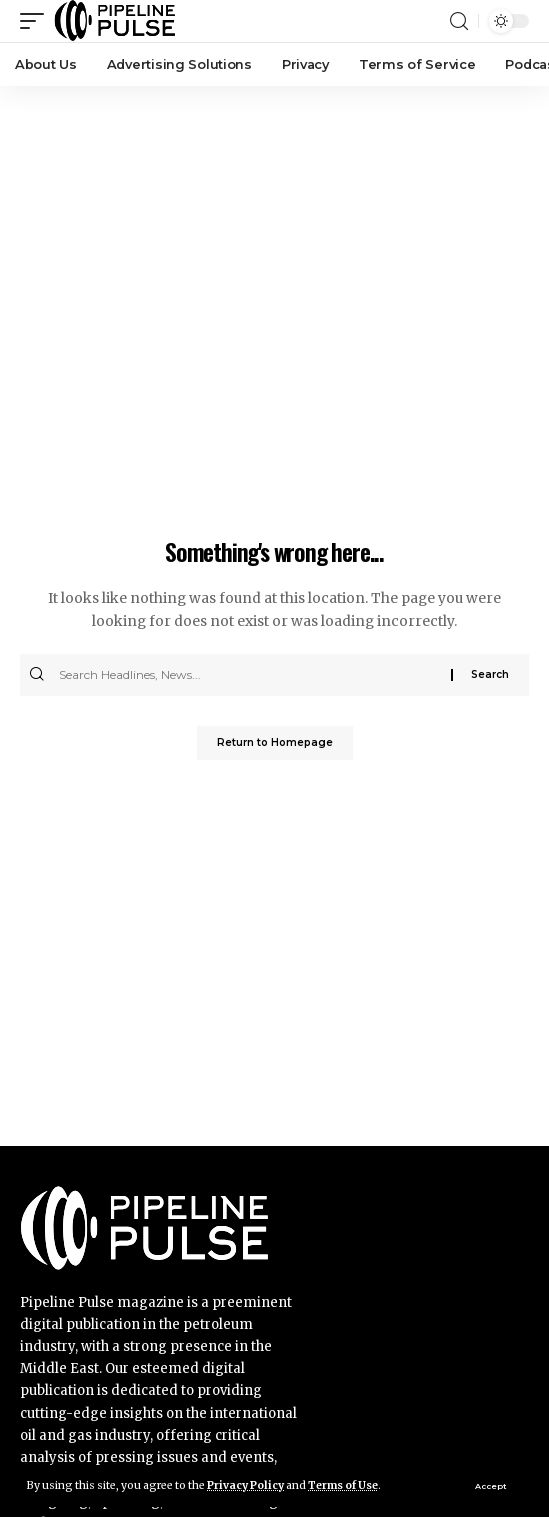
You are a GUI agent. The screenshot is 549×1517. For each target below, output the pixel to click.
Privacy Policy (245, 1485)
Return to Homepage (275, 742)
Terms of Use (343, 1485)
